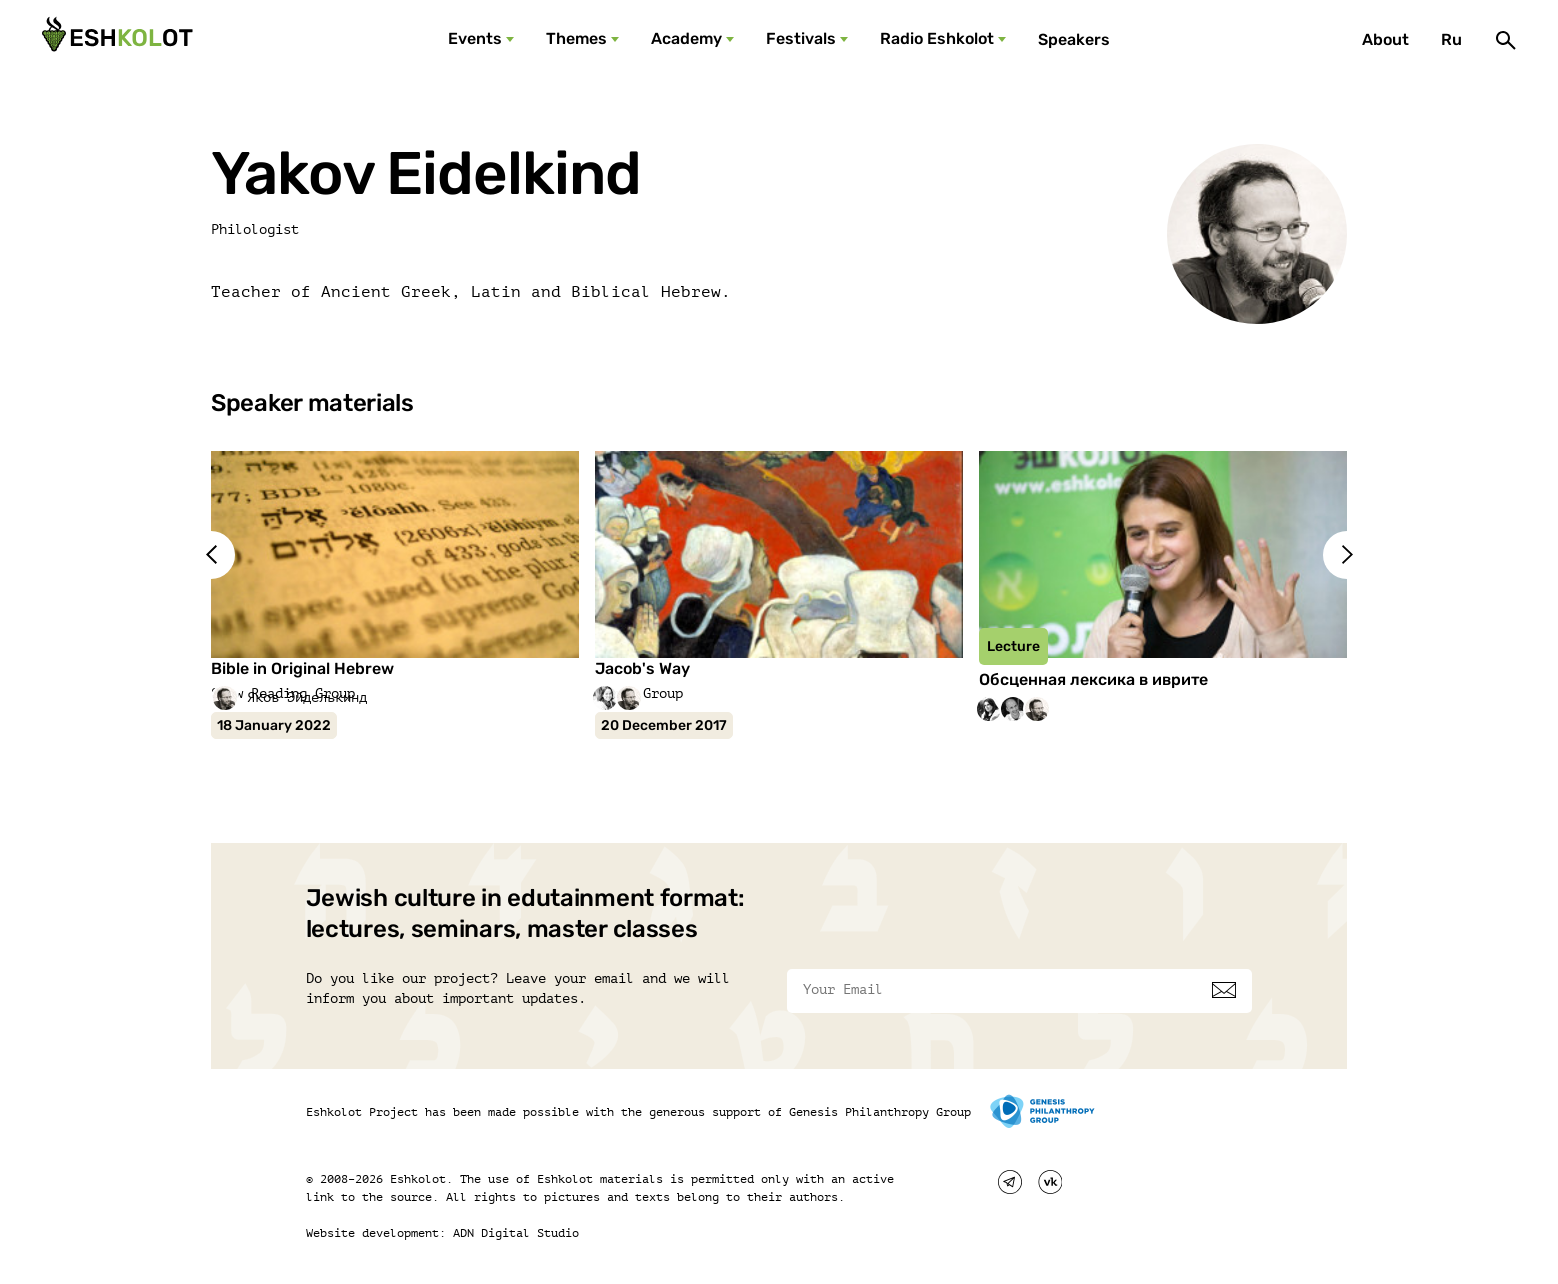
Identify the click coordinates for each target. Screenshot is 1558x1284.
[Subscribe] (1224, 990)
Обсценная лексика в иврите (1093, 679)
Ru (1451, 39)
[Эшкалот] (115, 40)
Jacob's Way (642, 668)
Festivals (801, 38)
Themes (576, 38)
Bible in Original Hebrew (302, 668)
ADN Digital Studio (516, 1233)
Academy (686, 38)
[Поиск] (1506, 40)
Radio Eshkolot (937, 38)
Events (475, 38)
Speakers (1074, 39)
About (1385, 39)
